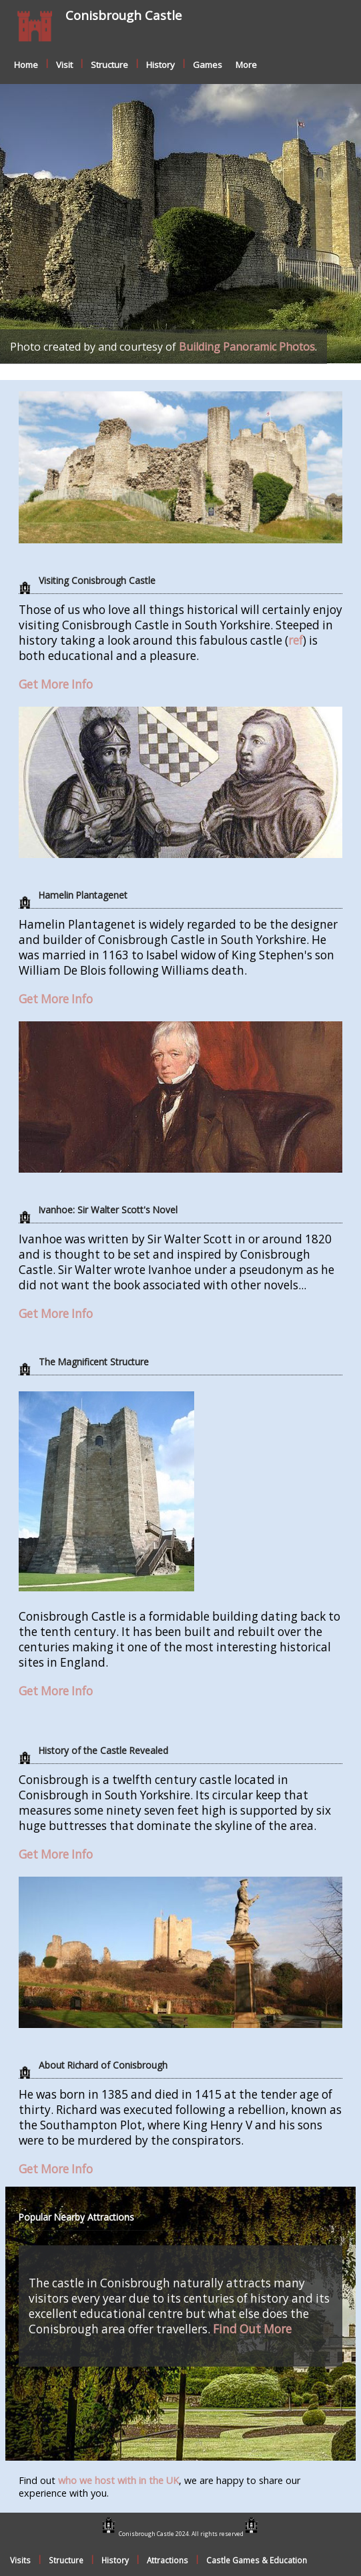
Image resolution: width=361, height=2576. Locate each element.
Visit (64, 65)
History (160, 65)
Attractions (167, 2560)
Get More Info (56, 684)
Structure (109, 65)
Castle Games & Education (256, 2560)
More (246, 65)
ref (295, 640)
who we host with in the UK (118, 2480)
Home (26, 65)
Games (207, 65)
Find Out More (252, 2329)
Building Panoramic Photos (247, 346)
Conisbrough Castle (123, 15)
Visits (20, 2560)
